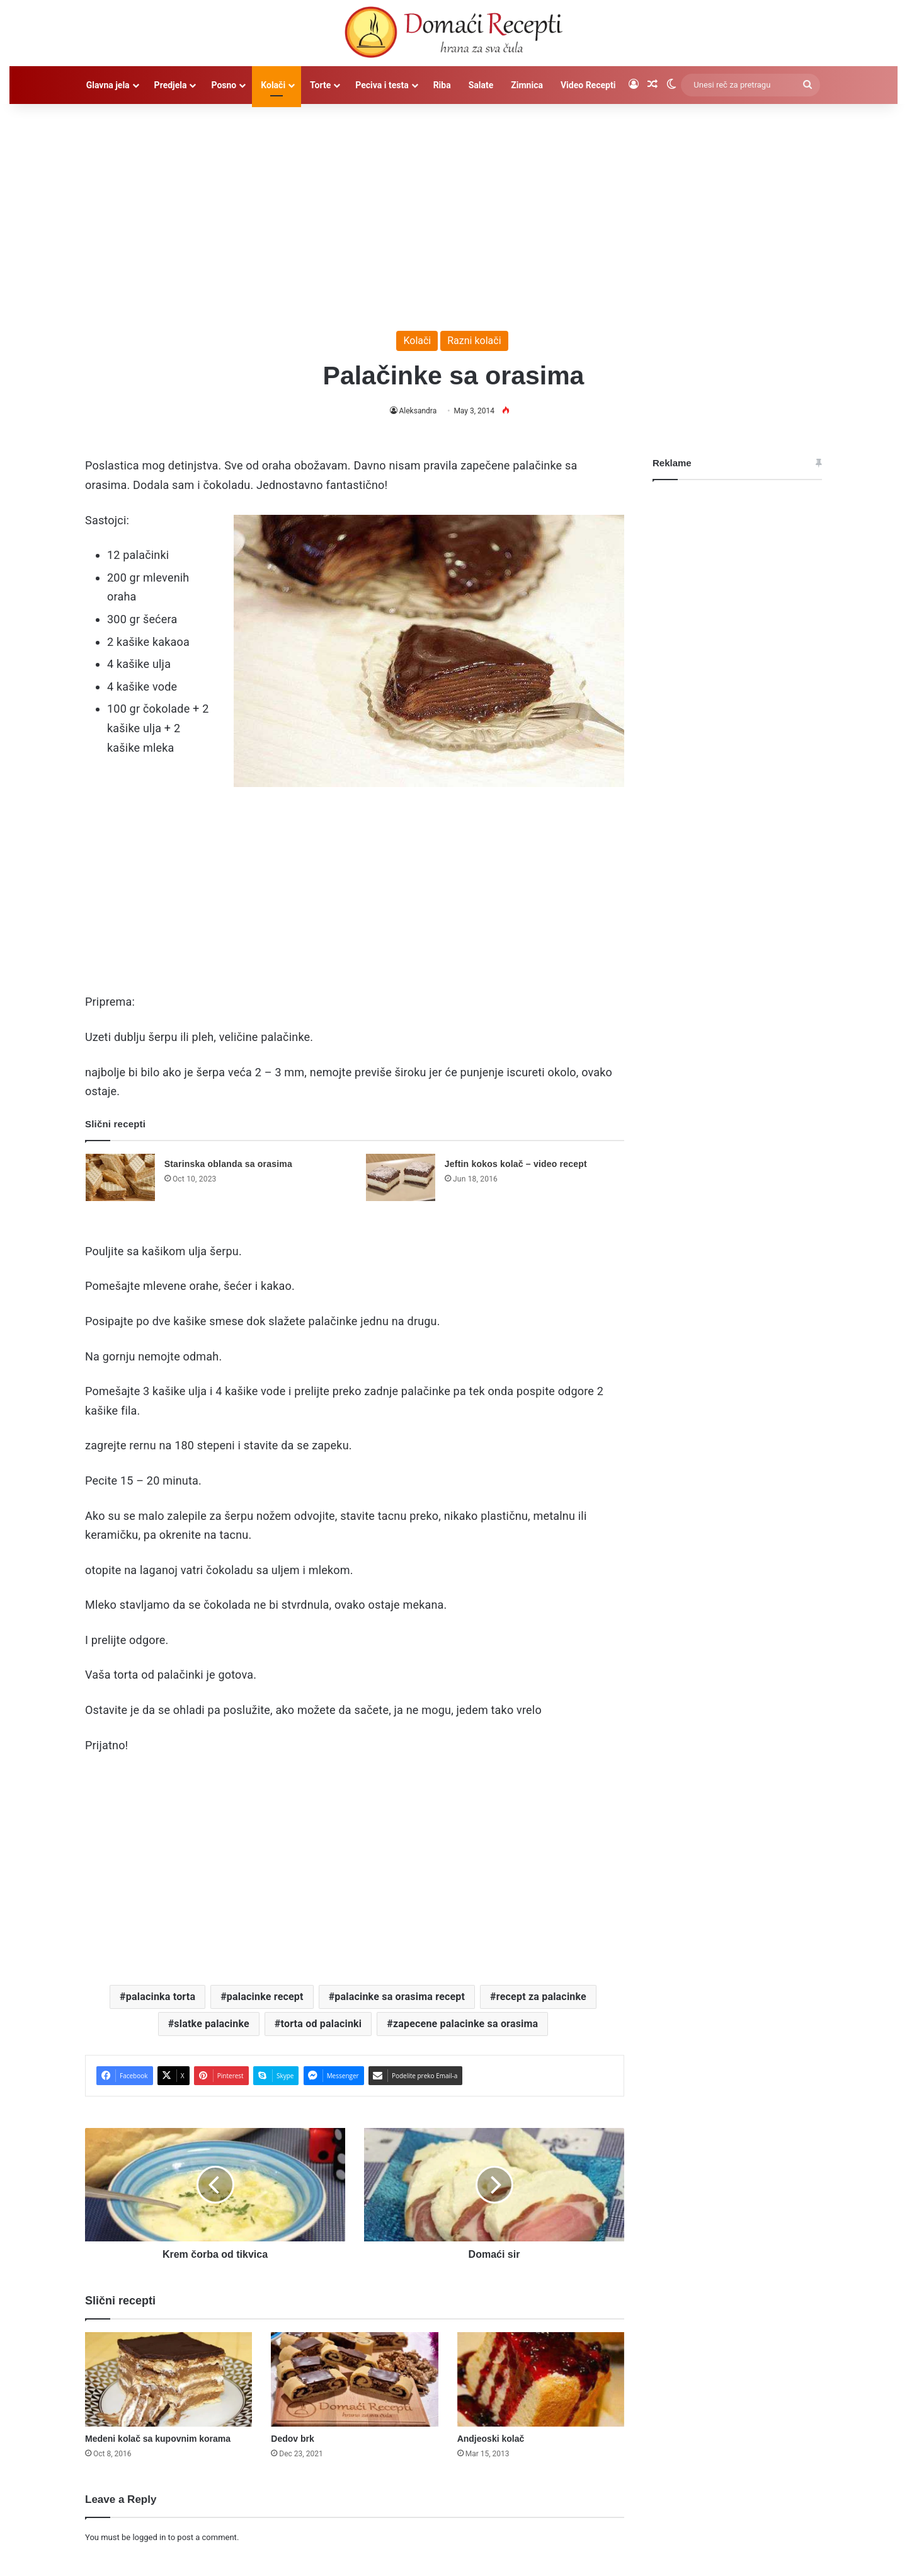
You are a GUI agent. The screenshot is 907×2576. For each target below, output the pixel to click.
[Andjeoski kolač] (540, 2379)
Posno (223, 85)
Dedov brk (292, 2439)
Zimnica (527, 85)
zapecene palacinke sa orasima (465, 2024)
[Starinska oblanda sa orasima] (120, 1177)
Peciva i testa (381, 85)
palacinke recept (265, 1997)
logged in (149, 2537)
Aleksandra (418, 410)
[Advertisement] (453, 211)
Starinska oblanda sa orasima (228, 1164)
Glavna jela (108, 85)
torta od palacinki (321, 2024)
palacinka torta (160, 1997)
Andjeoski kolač (491, 2439)
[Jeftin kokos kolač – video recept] (400, 1177)
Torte (320, 85)
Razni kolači (474, 341)
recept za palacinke (541, 1997)
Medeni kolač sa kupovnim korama (158, 2439)
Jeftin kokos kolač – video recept (516, 1164)
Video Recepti (588, 85)
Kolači (273, 85)
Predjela (170, 85)
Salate (481, 85)
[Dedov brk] (354, 2379)
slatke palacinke (211, 2024)
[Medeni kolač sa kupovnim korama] (168, 2379)
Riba (442, 85)
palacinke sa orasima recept (399, 1997)
